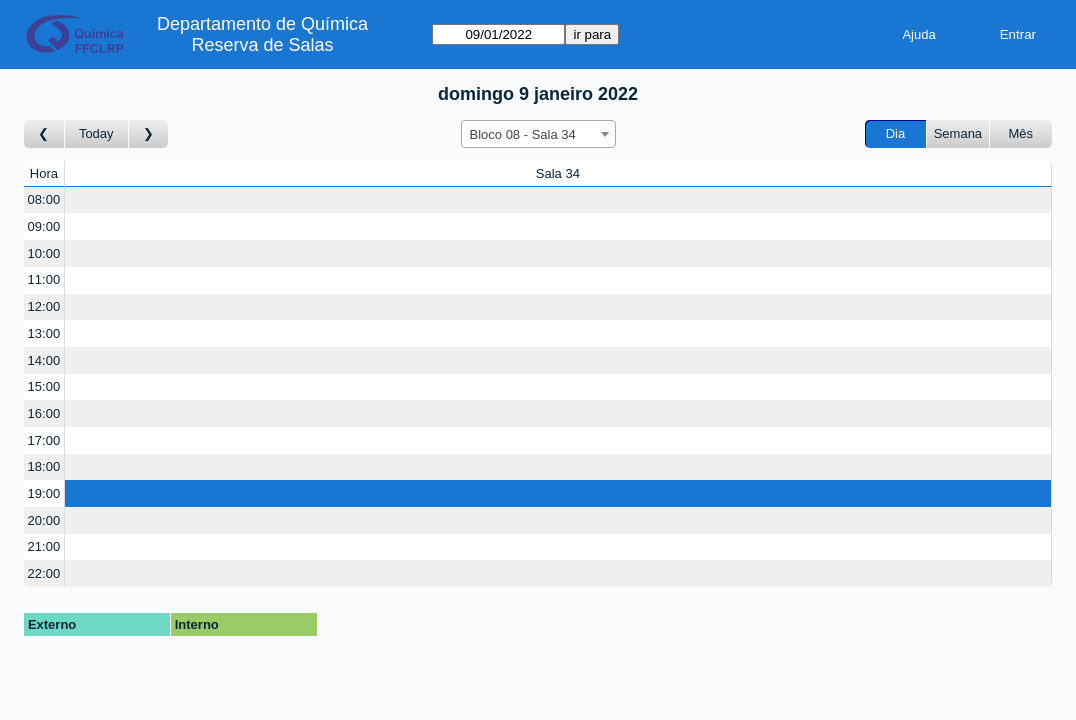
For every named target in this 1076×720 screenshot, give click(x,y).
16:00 (44, 413)
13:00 (44, 333)
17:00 (44, 440)
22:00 (44, 573)
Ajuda (918, 34)
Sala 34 (558, 173)
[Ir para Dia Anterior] (44, 134)
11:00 (44, 279)
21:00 (44, 546)
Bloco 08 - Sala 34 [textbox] (523, 134)
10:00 (44, 253)
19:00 (44, 493)
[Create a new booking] (558, 200)
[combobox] (538, 134)
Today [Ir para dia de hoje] (96, 133)
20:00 (44, 520)
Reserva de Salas (263, 45)
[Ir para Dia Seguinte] (149, 134)
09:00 (44, 226)
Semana (958, 133)
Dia (896, 133)
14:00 (44, 360)
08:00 (44, 199)
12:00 (44, 306)
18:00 (44, 466)
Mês (1021, 133)
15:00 (44, 386)
